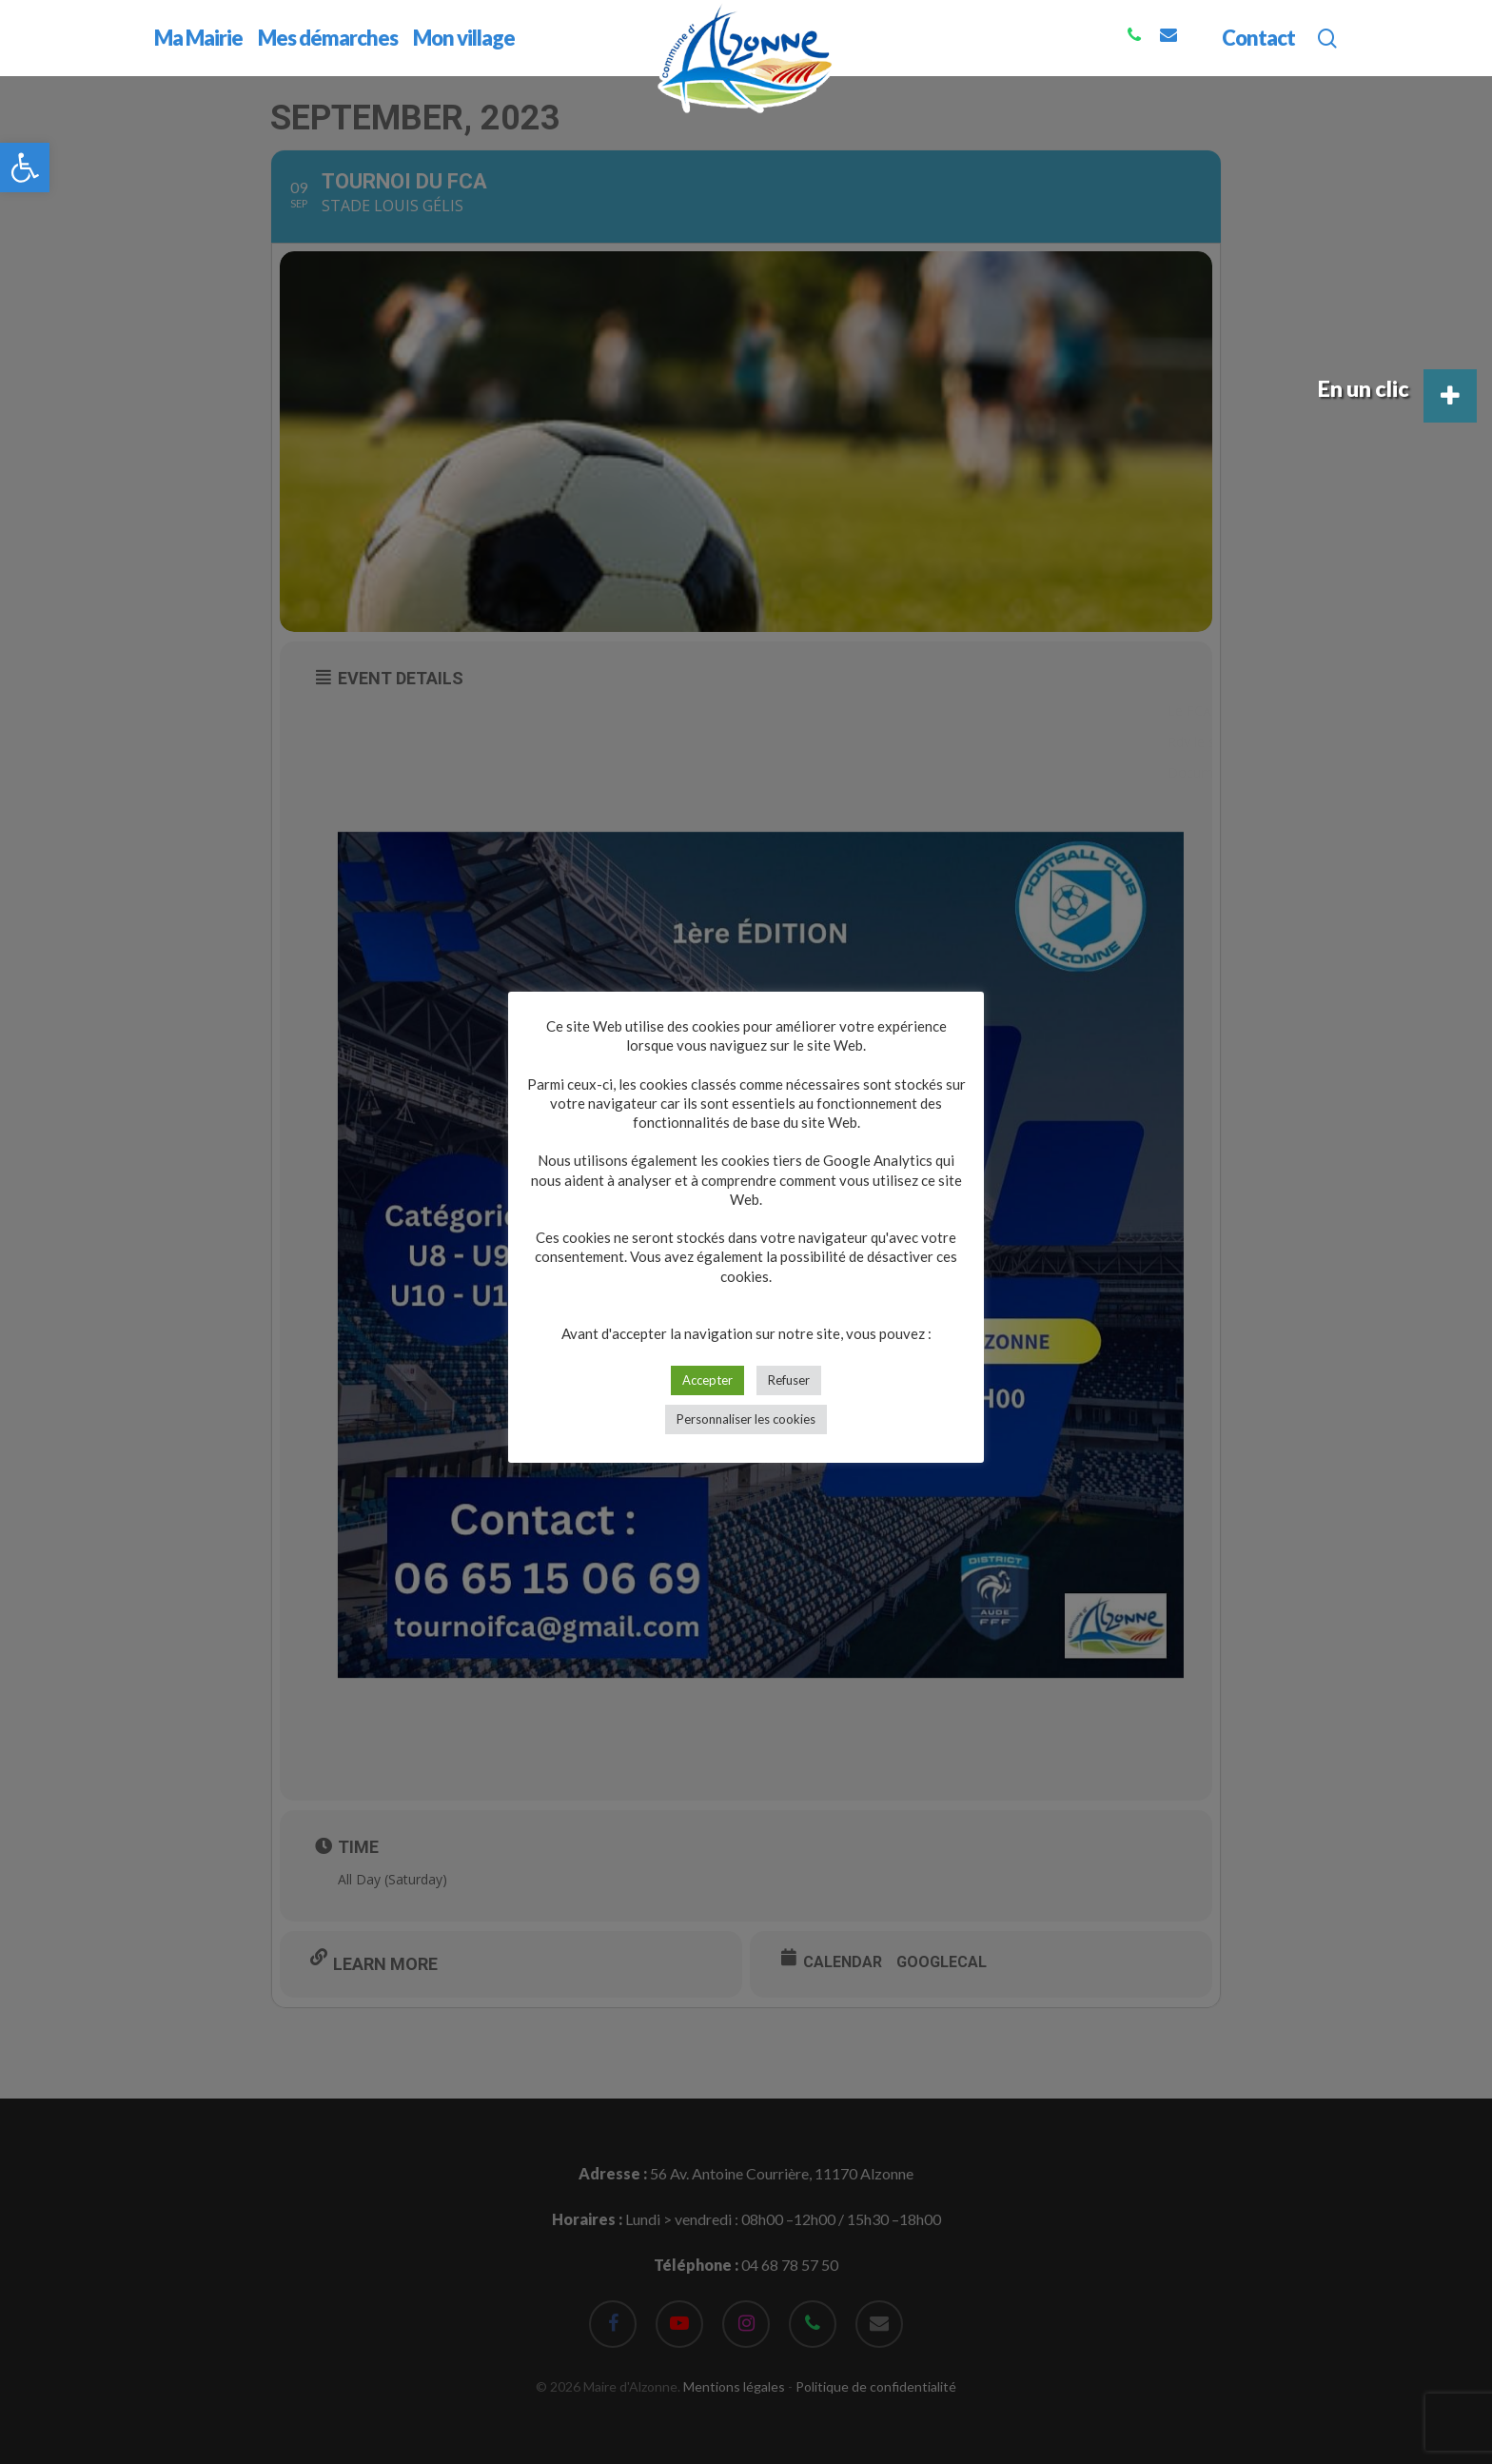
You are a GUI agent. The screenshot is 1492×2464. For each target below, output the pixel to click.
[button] (24, 167)
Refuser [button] (789, 1380)
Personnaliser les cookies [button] (746, 1419)
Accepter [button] (707, 1380)
